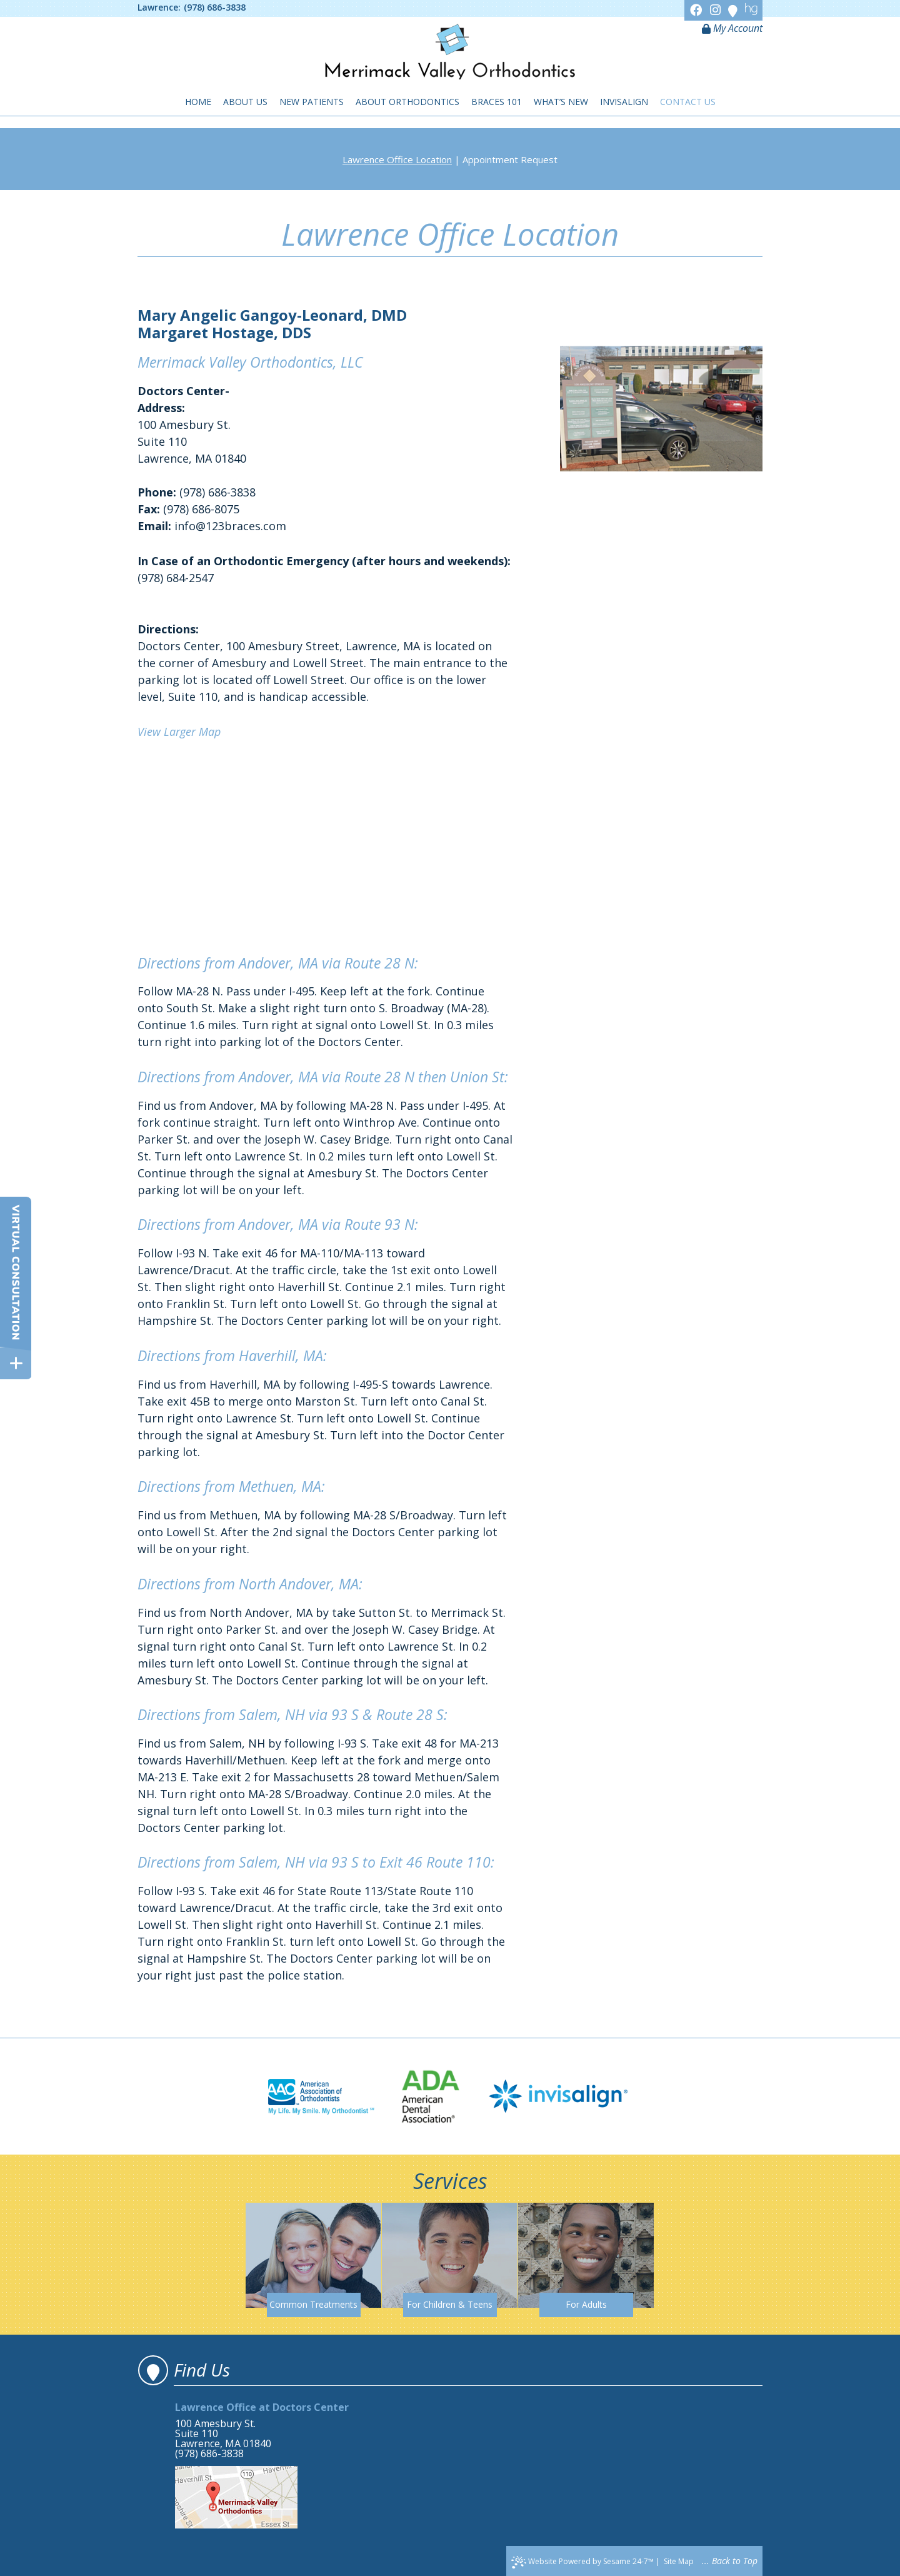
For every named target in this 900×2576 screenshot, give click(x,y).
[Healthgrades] (751, 9)
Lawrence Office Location (397, 159)
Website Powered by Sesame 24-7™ (582, 2562)
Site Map (679, 2561)
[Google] (734, 9)
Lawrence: (159, 7)
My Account (732, 28)
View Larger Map (179, 731)
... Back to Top (730, 2561)
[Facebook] (698, 9)
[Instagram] (717, 9)
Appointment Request (510, 159)
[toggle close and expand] (16, 1363)
